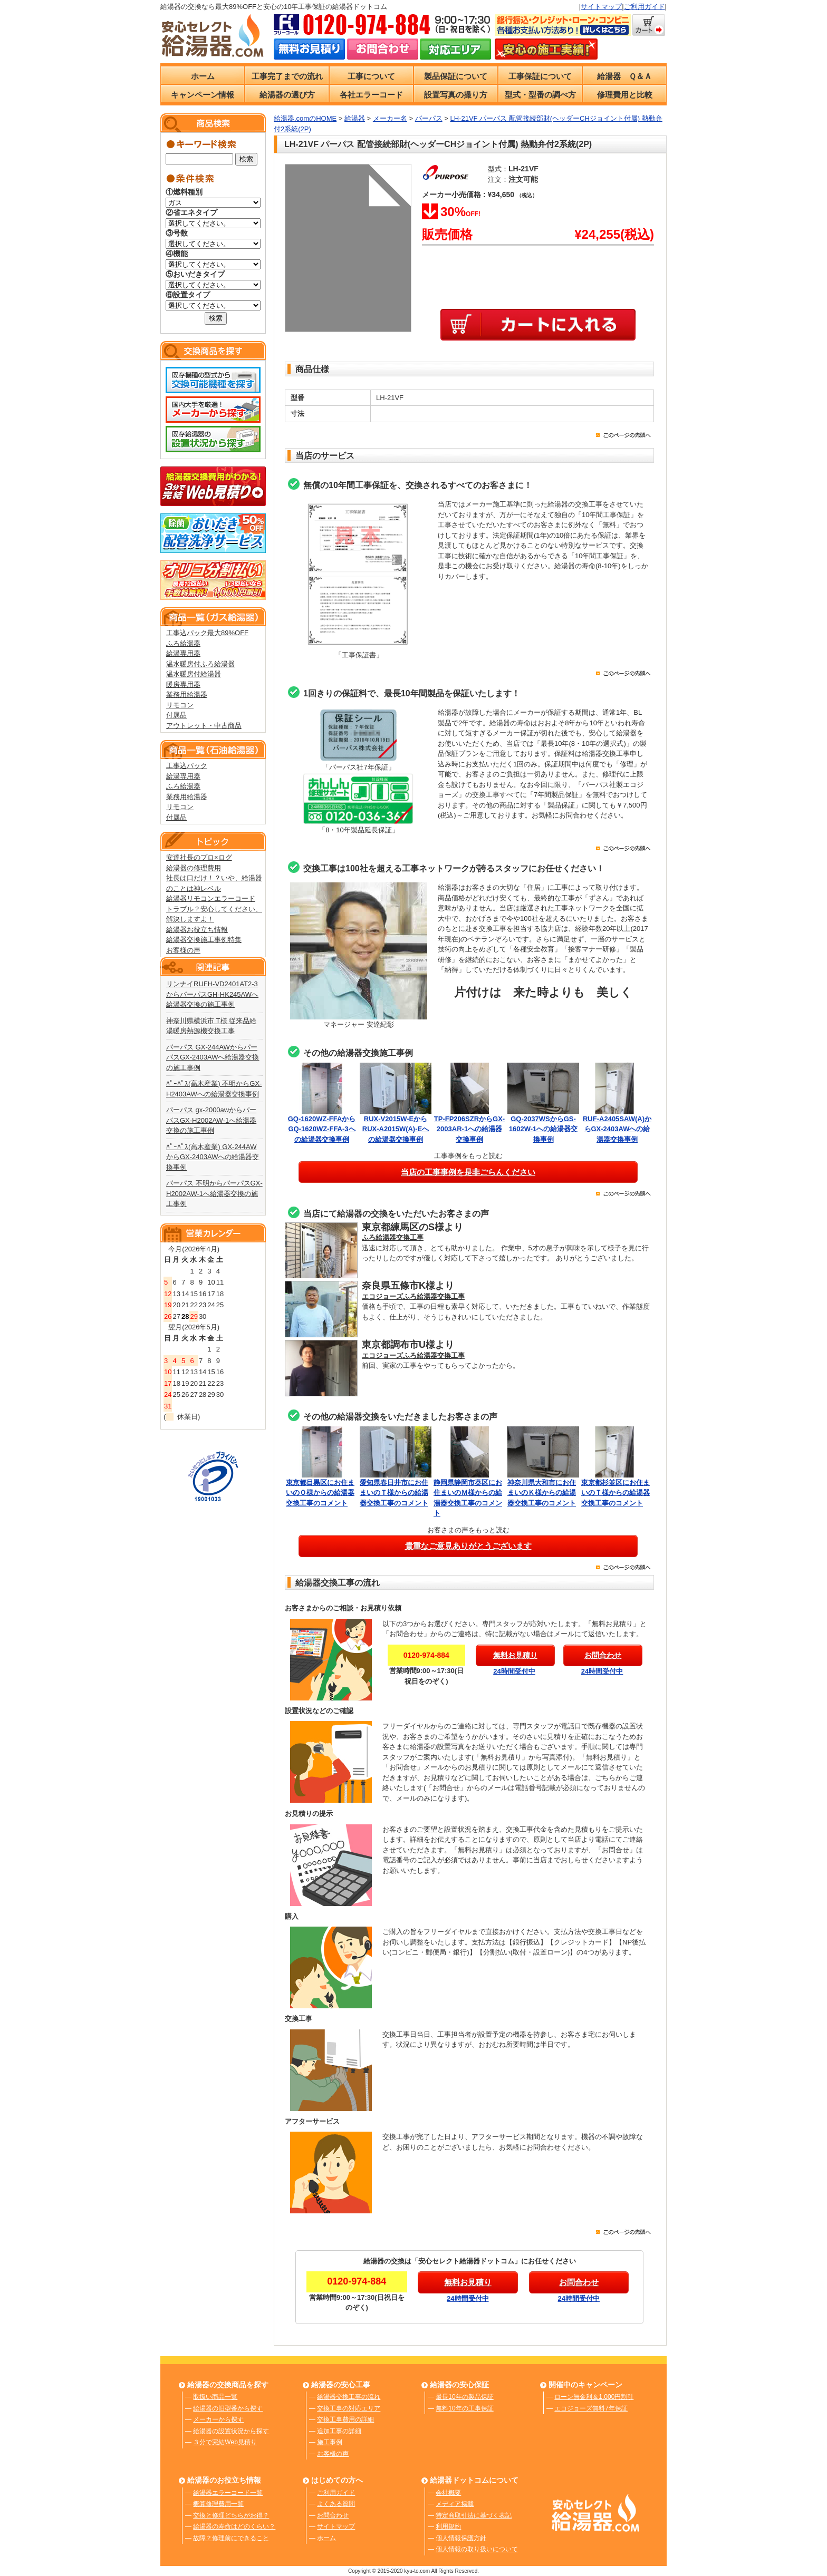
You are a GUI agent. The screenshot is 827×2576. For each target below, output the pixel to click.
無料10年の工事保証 (464, 2408)
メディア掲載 (455, 2503)
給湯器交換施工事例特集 (204, 940)
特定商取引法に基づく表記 (474, 2515)
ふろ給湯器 (183, 643)
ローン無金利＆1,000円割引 (593, 2396)
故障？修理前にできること (231, 2538)
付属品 (176, 715)
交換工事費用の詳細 (345, 2419)
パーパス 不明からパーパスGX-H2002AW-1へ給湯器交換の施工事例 (214, 1193)
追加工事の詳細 (339, 2431)
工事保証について (540, 76)
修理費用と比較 (624, 94)
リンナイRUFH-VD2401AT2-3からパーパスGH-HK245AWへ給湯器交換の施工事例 (212, 994)
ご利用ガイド (644, 7)
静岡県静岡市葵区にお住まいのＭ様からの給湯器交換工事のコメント (469, 1492)
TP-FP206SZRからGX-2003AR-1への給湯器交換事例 (469, 1129)
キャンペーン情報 (202, 94)
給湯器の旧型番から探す (228, 2408)
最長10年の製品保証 (464, 2396)
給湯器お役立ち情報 (197, 930)
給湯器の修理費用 (193, 868)
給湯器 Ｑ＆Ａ (624, 76)
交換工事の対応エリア (348, 2408)
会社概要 (448, 2492)
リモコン (180, 705)
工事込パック (186, 766)
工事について (371, 76)
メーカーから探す (218, 2419)
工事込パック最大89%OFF (207, 633)
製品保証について (455, 76)
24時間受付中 (514, 1671)
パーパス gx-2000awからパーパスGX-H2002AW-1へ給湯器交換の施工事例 (211, 1120)
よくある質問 (336, 2503)
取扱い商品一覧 (215, 2396)
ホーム (203, 76)
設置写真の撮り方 (455, 94)
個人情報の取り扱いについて (477, 2549)
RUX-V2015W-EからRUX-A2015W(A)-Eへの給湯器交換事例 (395, 1129)
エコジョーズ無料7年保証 (591, 2408)
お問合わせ (333, 2515)
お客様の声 (183, 950)
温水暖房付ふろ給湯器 (200, 664)
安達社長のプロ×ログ (199, 857)
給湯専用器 (183, 653)
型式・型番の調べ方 (540, 94)
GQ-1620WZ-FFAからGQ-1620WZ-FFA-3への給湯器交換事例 (322, 1129)
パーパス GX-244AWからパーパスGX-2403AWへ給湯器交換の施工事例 (212, 1057)
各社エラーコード (371, 94)
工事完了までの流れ (287, 76)
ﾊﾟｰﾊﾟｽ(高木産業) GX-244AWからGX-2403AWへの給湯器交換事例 (212, 1157)
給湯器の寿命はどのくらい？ (234, 2526)
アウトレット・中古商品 (204, 726)
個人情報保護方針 (461, 2538)
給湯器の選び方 (287, 94)
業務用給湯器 (186, 694)
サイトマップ (601, 7)
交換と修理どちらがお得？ (231, 2515)
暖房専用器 (183, 684)
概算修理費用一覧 (218, 2503)
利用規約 (448, 2526)
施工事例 (329, 2442)
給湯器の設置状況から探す (231, 2431)
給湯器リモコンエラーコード (210, 898)
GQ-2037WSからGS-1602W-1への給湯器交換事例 (543, 1129)
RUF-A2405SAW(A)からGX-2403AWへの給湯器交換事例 (617, 1129)
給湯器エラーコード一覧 (228, 2492)
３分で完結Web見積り (224, 2442)
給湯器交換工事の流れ (348, 2396)
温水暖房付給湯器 (193, 674)
